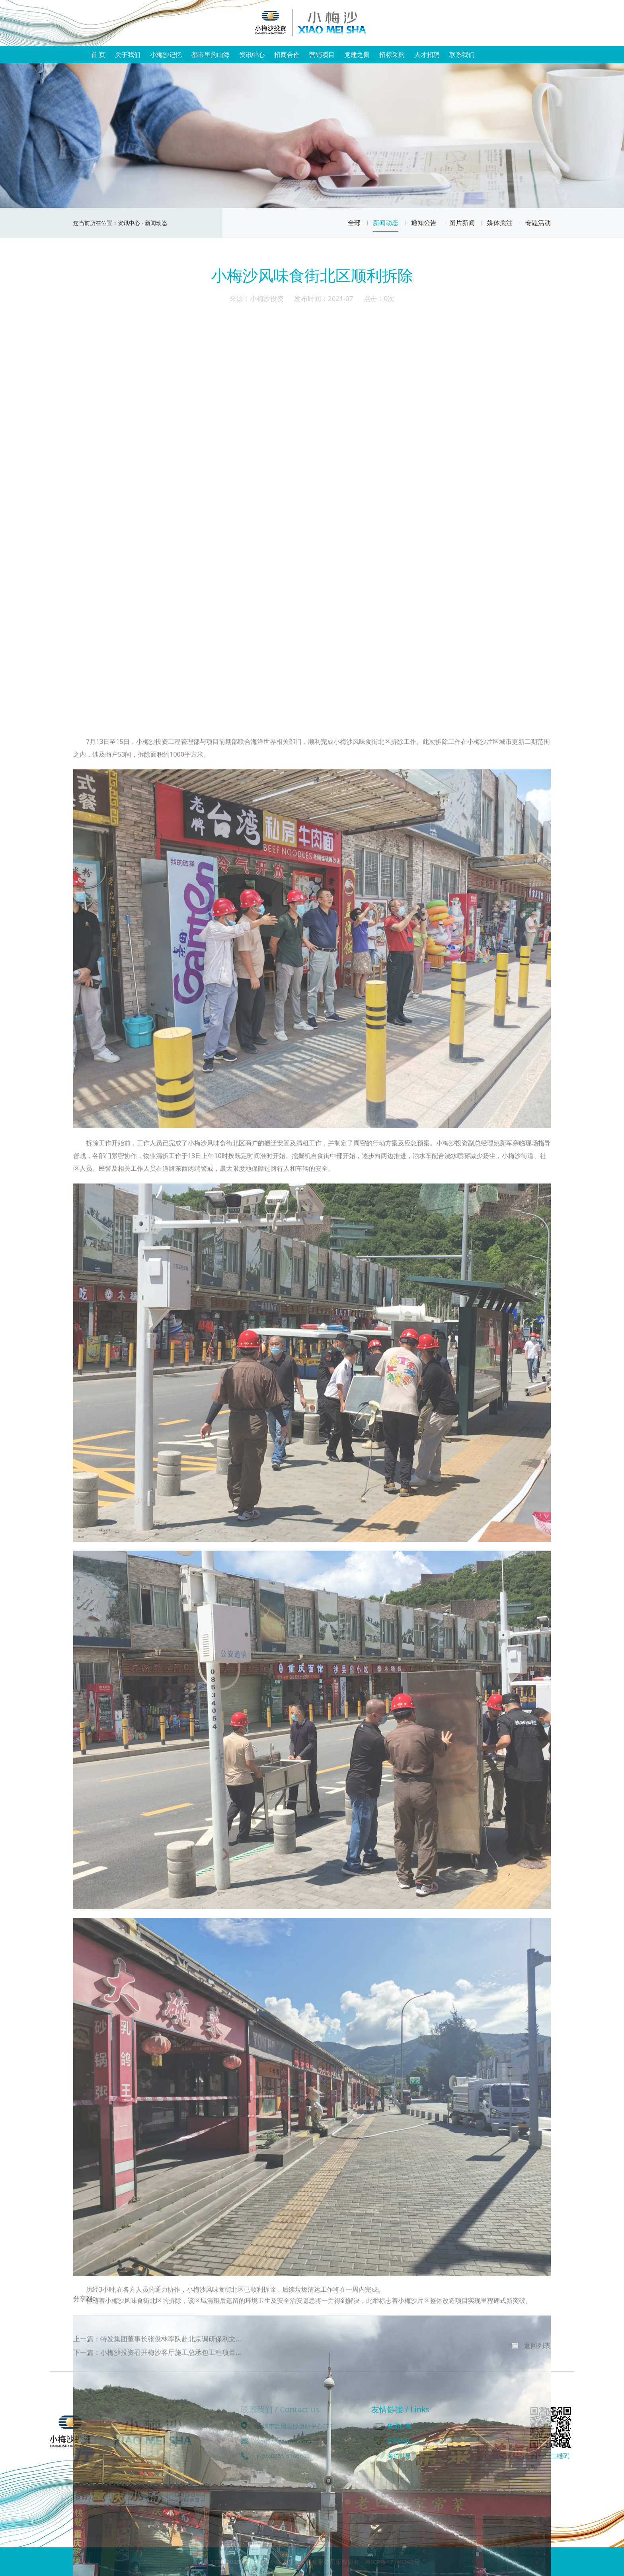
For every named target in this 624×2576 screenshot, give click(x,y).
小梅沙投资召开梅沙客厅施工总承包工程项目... (170, 2363)
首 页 (98, 54)
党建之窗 (357, 54)
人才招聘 (427, 54)
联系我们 (462, 54)
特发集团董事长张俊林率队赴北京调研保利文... (170, 2350)
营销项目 (322, 54)
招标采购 (392, 54)
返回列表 (537, 2356)
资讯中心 (252, 54)
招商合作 (287, 54)
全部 (359, 222)
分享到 (82, 2312)
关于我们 (127, 54)
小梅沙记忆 (166, 54)
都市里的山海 (210, 54)
